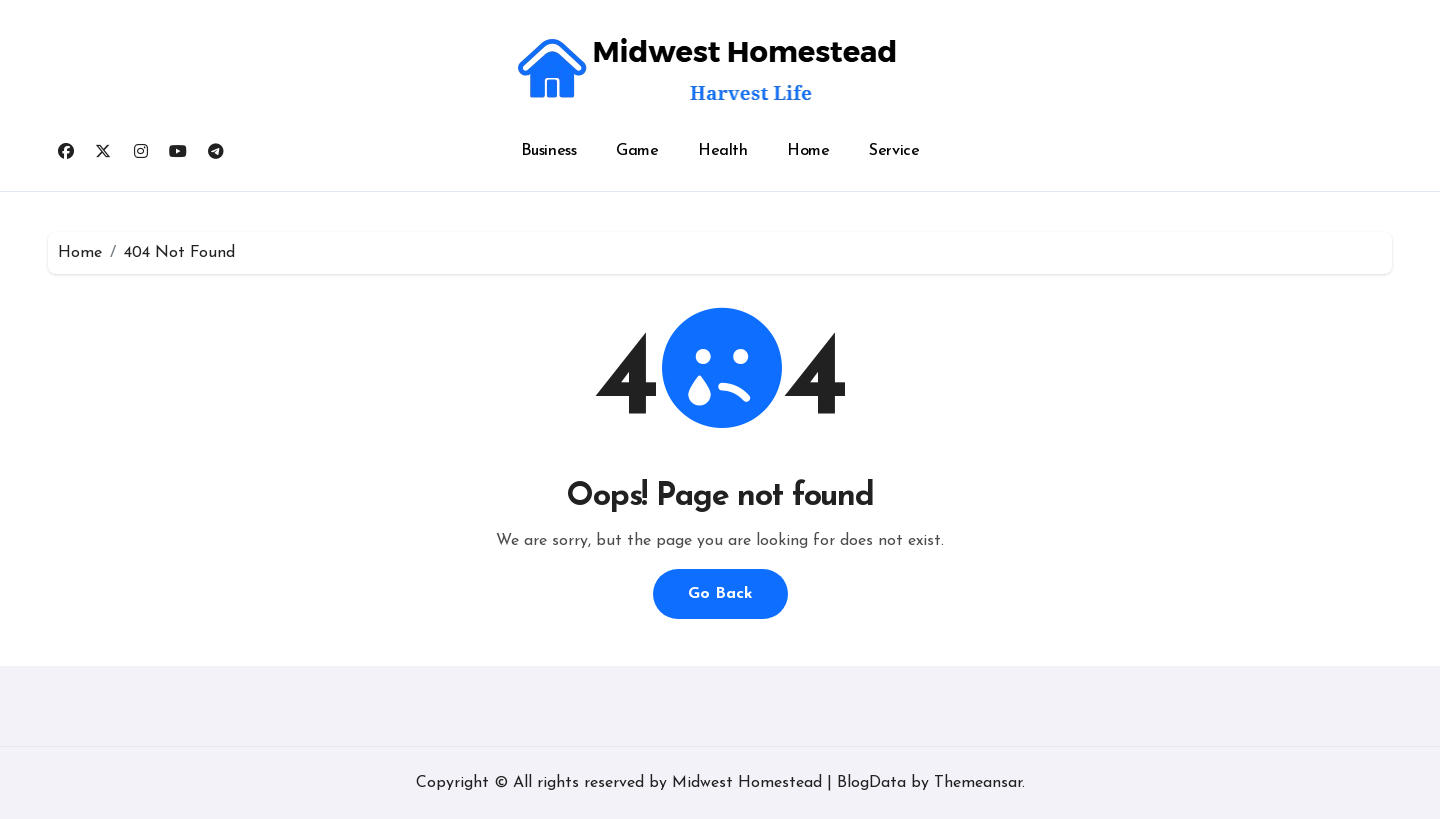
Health (722, 151)
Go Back (720, 594)
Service (894, 151)
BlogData (871, 783)
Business (548, 151)
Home (808, 151)
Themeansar (978, 783)
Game (637, 151)
